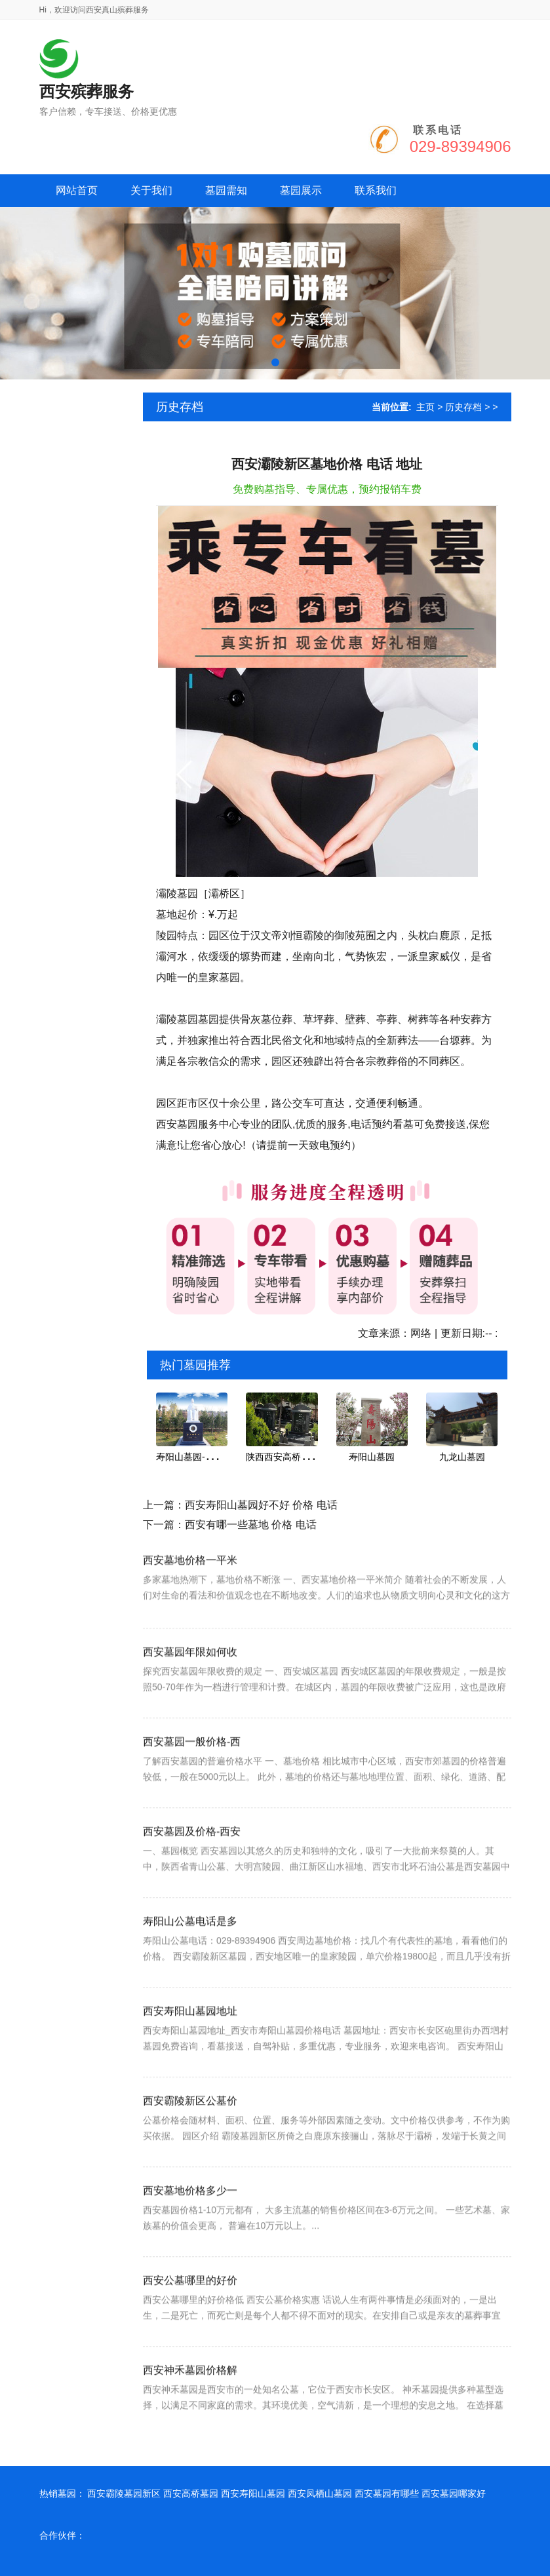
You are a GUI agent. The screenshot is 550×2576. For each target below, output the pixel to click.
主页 (425, 407)
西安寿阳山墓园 (253, 2493)
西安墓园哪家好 (454, 2493)
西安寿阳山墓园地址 (190, 2068)
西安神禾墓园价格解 (190, 2427)
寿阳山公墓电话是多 (190, 1978)
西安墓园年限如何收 (190, 1709)
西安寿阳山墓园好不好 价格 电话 (261, 1504)
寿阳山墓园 (372, 1456)
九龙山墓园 (462, 1456)
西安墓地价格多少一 (190, 2248)
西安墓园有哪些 (387, 2493)
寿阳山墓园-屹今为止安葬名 (212, 1456)
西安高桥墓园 (190, 2493)
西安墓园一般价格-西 (192, 1799)
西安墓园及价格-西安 (192, 1888)
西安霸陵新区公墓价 (190, 2158)
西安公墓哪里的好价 (190, 2337)
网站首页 (77, 190)
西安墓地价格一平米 (190, 1605)
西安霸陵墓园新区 (124, 2493)
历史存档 (463, 407)
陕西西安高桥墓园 (282, 1456)
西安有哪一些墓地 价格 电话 (251, 1524)
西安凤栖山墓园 (320, 2493)
